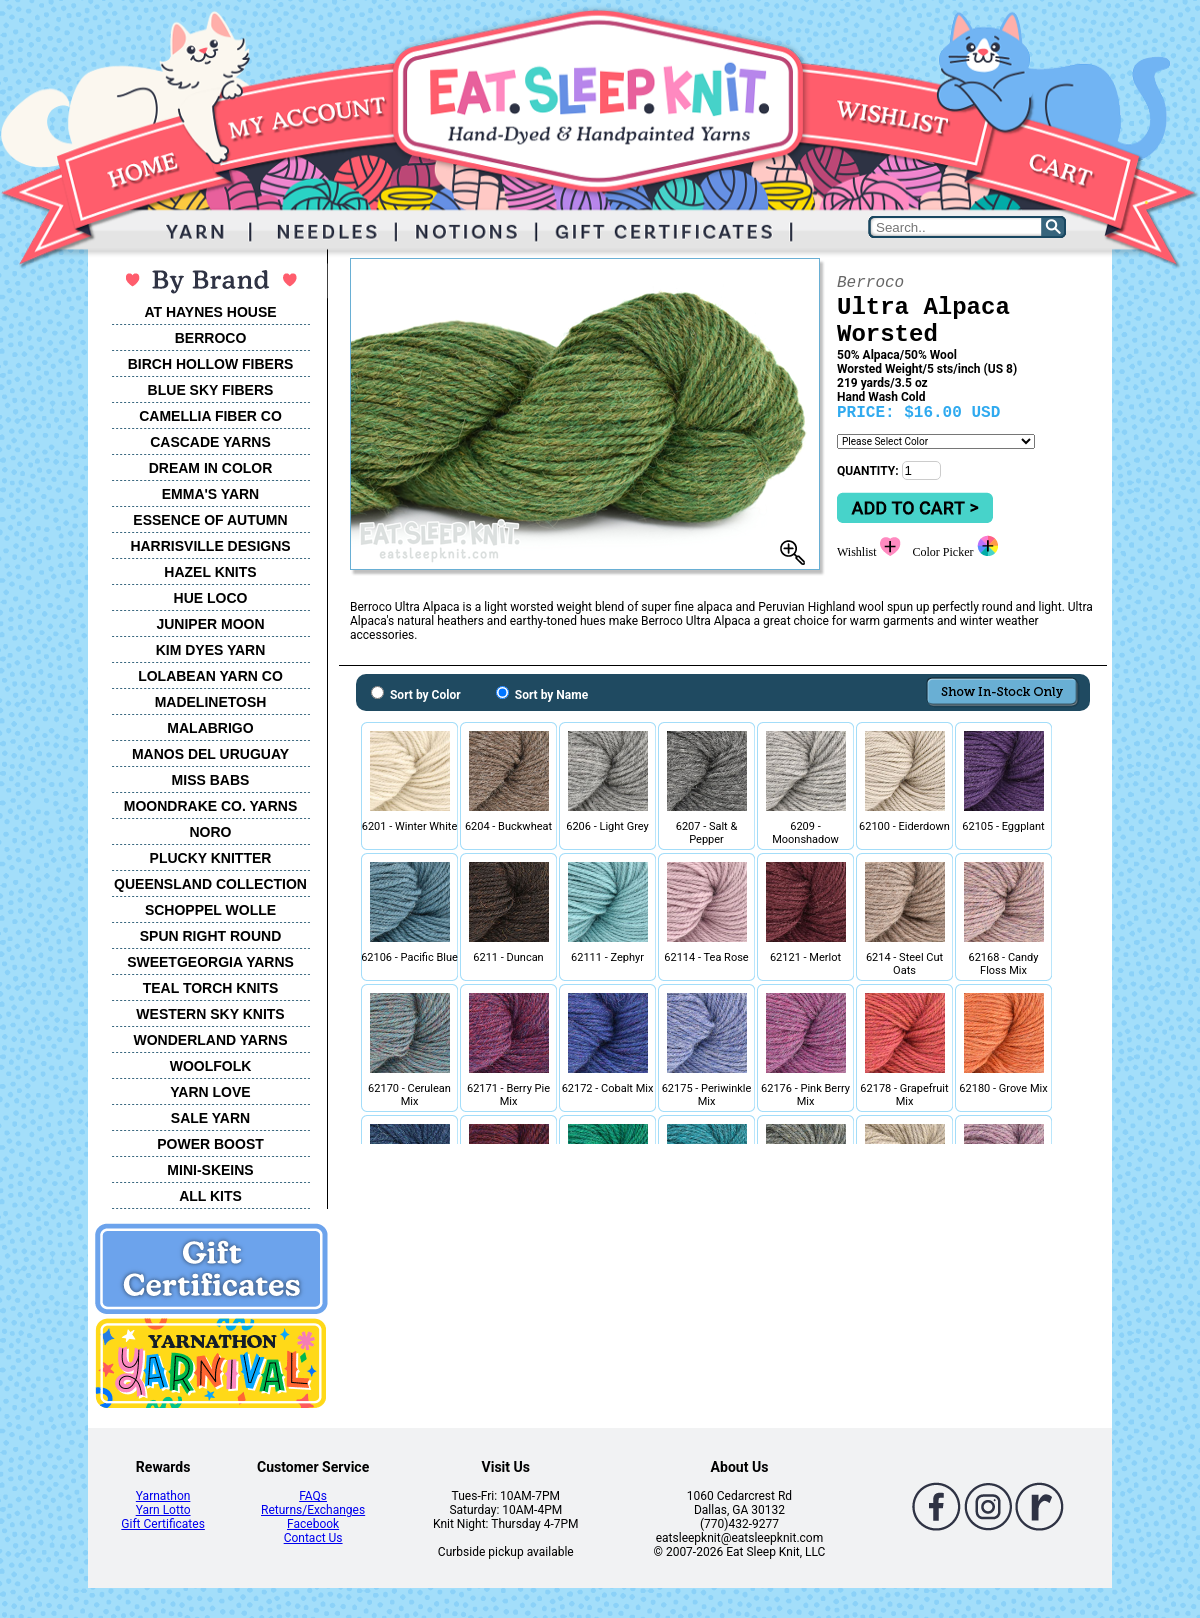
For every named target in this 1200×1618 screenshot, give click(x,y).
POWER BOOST (210, 1144)
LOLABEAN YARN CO (210, 676)
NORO (211, 832)
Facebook (313, 1524)
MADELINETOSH (211, 702)
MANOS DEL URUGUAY (210, 754)
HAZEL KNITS (210, 572)
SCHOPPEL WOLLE (210, 910)
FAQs (313, 1496)
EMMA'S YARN (210, 494)
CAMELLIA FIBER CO (210, 416)
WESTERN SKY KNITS (210, 1014)
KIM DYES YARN (211, 650)
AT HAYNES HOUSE (210, 312)
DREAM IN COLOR (211, 468)
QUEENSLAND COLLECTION (210, 884)
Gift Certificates (162, 1524)
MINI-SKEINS (210, 1170)
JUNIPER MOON (210, 624)
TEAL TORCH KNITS (211, 988)
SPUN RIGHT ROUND (211, 936)
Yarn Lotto (163, 1510)
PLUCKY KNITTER (211, 858)
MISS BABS (211, 780)
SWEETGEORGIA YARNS (210, 962)
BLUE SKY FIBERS (211, 390)
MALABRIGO (210, 728)
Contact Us (313, 1538)
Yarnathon (163, 1496)
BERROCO (211, 338)
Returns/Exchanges (313, 1510)
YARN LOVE (210, 1092)
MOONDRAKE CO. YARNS (210, 806)
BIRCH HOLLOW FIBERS (211, 364)
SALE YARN (210, 1118)
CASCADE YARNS (210, 442)
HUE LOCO (211, 598)
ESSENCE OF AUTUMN (210, 520)
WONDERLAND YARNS (210, 1040)
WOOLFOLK (211, 1066)
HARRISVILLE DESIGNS (210, 546)
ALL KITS (210, 1196)
